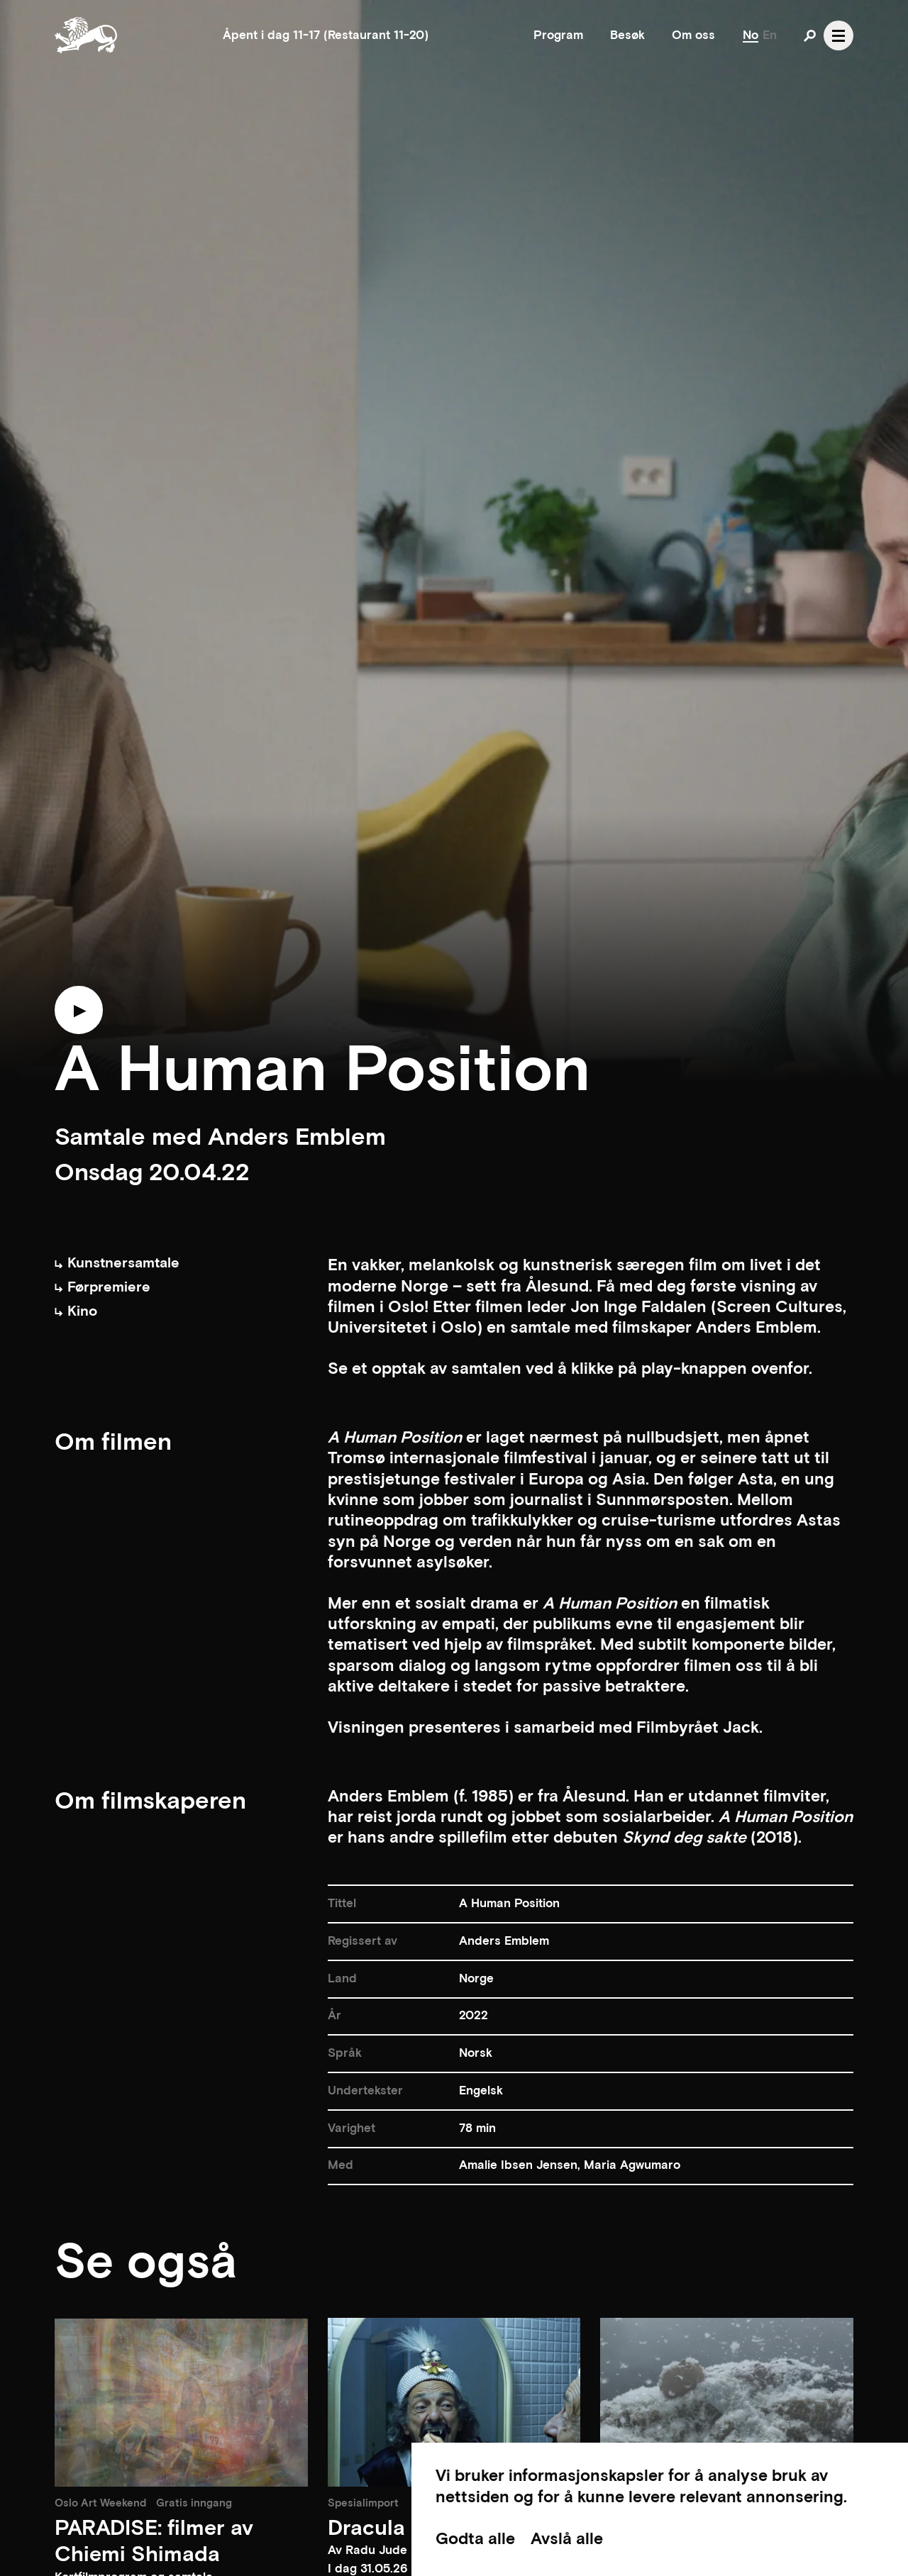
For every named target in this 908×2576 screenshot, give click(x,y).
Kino (76, 1311)
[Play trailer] (79, 1015)
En (770, 35)
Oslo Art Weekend (100, 2503)
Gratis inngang (194, 2503)
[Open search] (810, 35)
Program (558, 35)
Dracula (366, 2529)
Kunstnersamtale (117, 1263)
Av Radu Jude (367, 2550)
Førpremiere (102, 1287)
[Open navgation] (838, 35)
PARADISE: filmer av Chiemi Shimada (154, 2542)
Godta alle (475, 2539)
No (750, 35)
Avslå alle (567, 2539)
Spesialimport (363, 2503)
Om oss (693, 35)
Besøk (627, 35)
